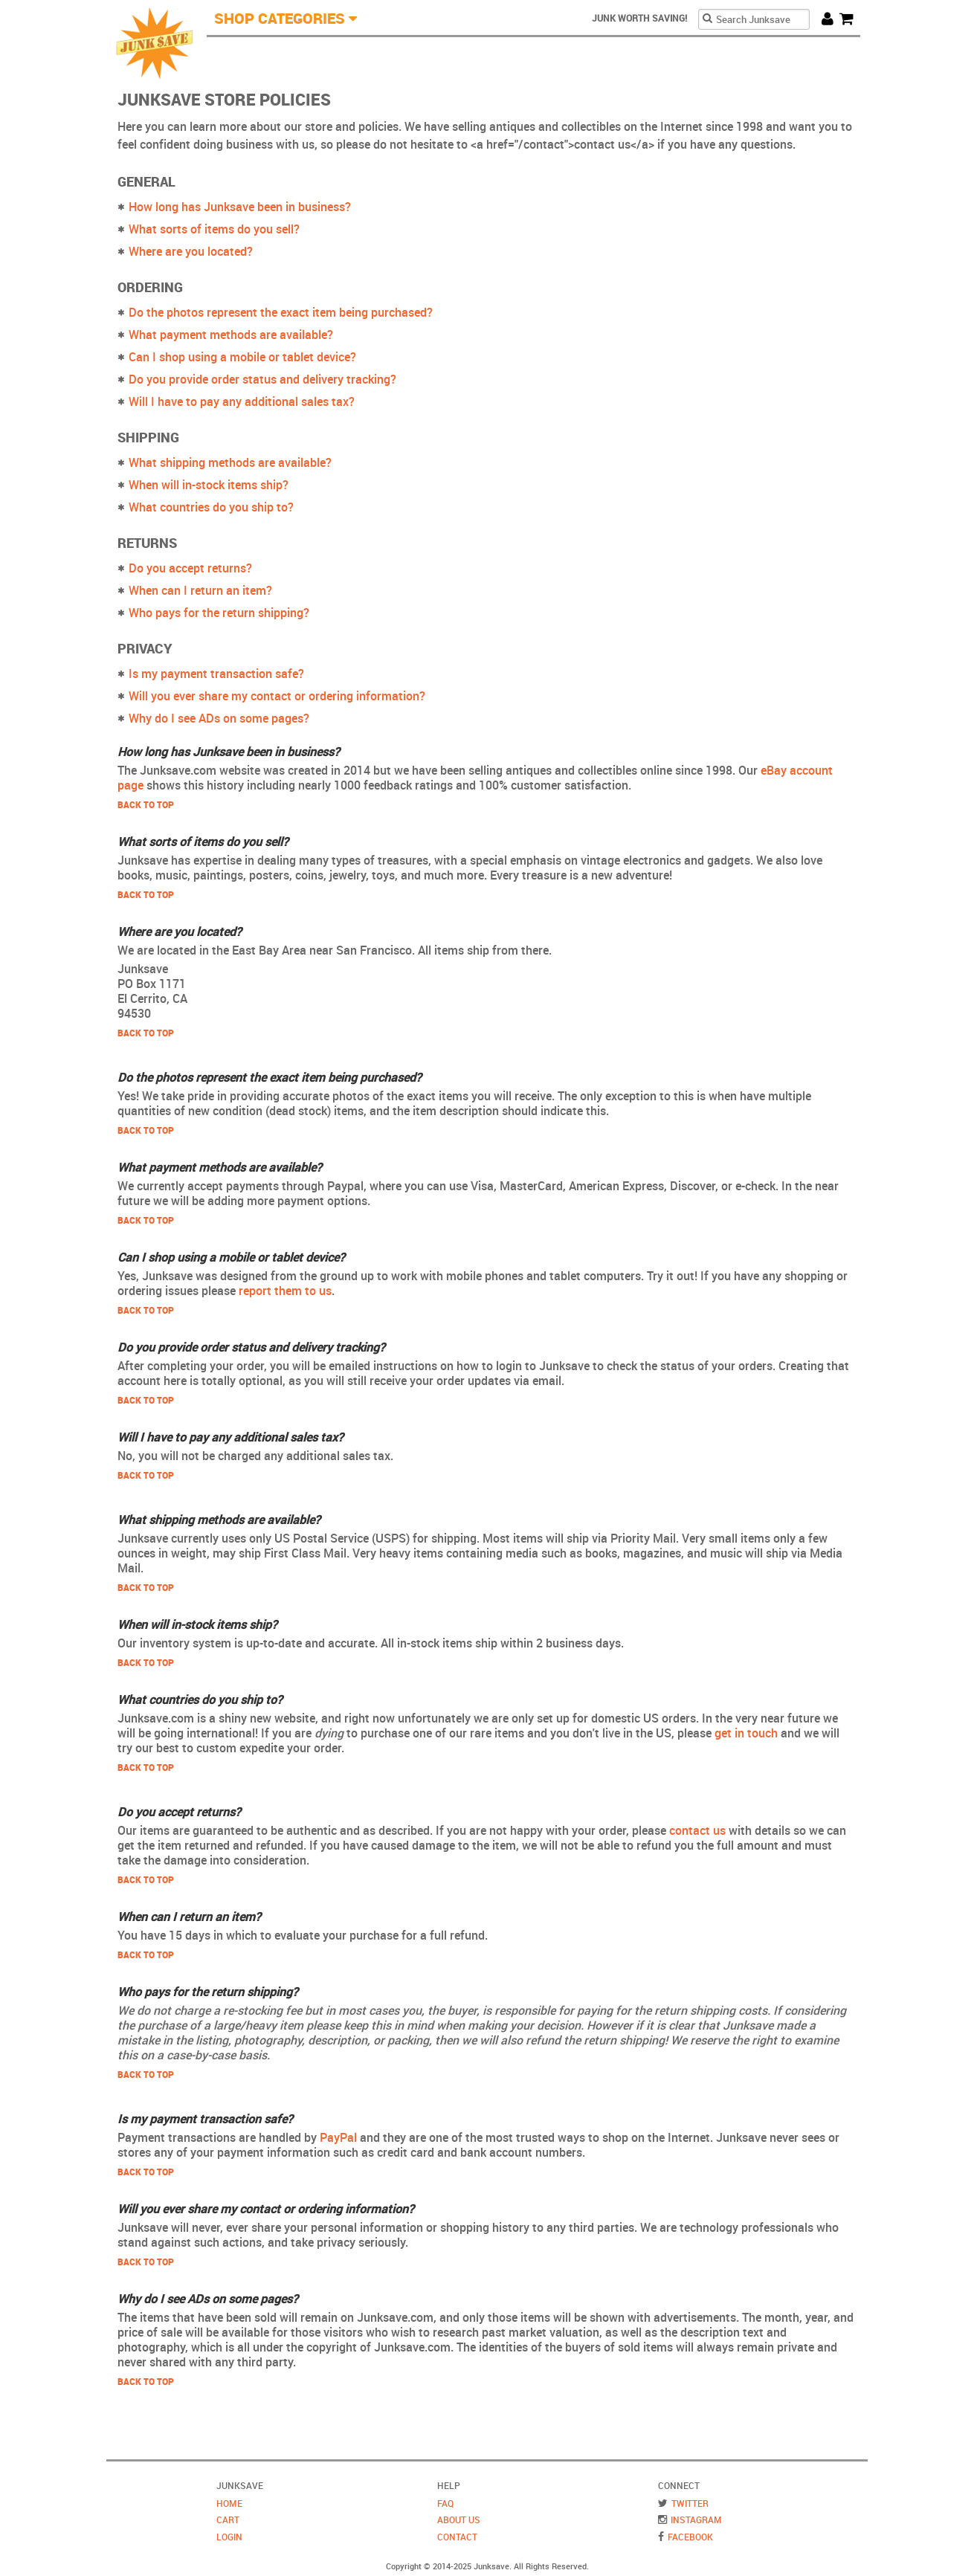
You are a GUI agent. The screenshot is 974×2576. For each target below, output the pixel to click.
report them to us (285, 1290)
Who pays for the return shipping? (219, 612)
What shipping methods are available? (230, 462)
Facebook (690, 2537)
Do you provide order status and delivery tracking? (262, 379)
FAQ (445, 2503)
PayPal (338, 2137)
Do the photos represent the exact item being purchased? (281, 312)
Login (229, 2537)
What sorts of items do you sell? (214, 229)
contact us (697, 1830)
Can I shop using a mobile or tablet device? (242, 357)
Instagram (696, 2519)
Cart (849, 18)
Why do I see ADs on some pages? (219, 718)
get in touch (746, 1733)
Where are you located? (191, 251)
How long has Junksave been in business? (240, 206)
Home (229, 2503)
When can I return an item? (200, 590)
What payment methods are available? (231, 334)
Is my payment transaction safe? (216, 673)
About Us (458, 2519)
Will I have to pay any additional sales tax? (242, 401)
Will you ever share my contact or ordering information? (277, 696)
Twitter (690, 2503)
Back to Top (145, 804)
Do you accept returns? (190, 568)
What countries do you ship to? (211, 507)
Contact (457, 2537)
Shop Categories (279, 18)
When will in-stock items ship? (208, 485)
